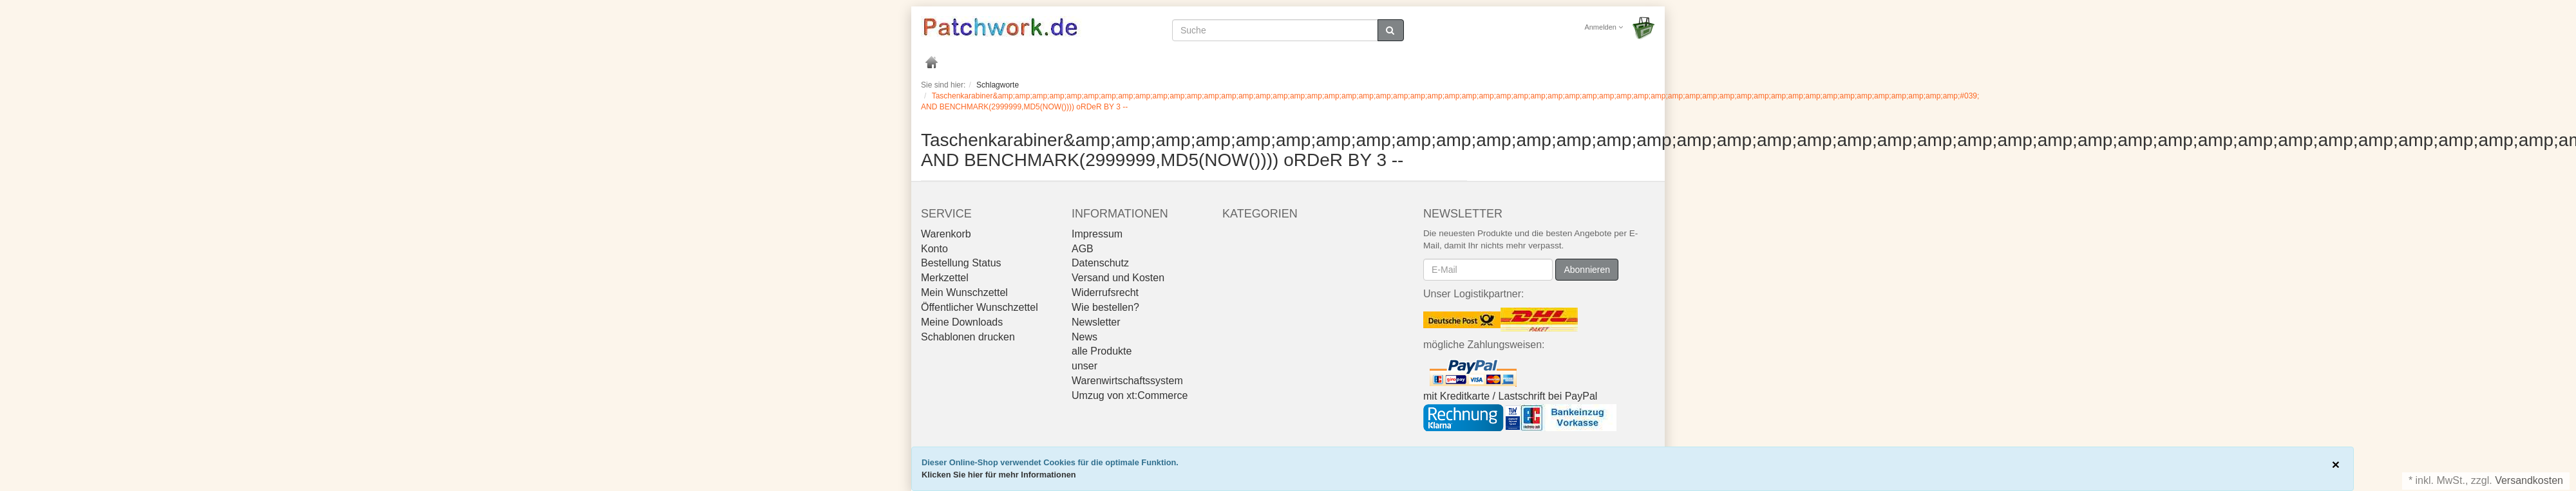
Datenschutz (1100, 262)
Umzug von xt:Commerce (1130, 395)
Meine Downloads (962, 322)
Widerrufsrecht (1105, 292)
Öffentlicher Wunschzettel (979, 307)
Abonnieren (1587, 269)
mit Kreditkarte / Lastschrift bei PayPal (1510, 396)
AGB (1083, 248)
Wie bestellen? (1105, 307)
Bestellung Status (961, 262)
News (1084, 336)
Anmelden (1603, 27)
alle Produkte (1102, 351)
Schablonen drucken (968, 336)
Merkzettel (945, 277)
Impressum (1097, 233)
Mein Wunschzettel (964, 292)
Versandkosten (2529, 480)
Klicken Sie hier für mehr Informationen (999, 474)
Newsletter (1096, 322)
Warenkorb (946, 233)
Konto (934, 248)
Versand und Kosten (1118, 277)
